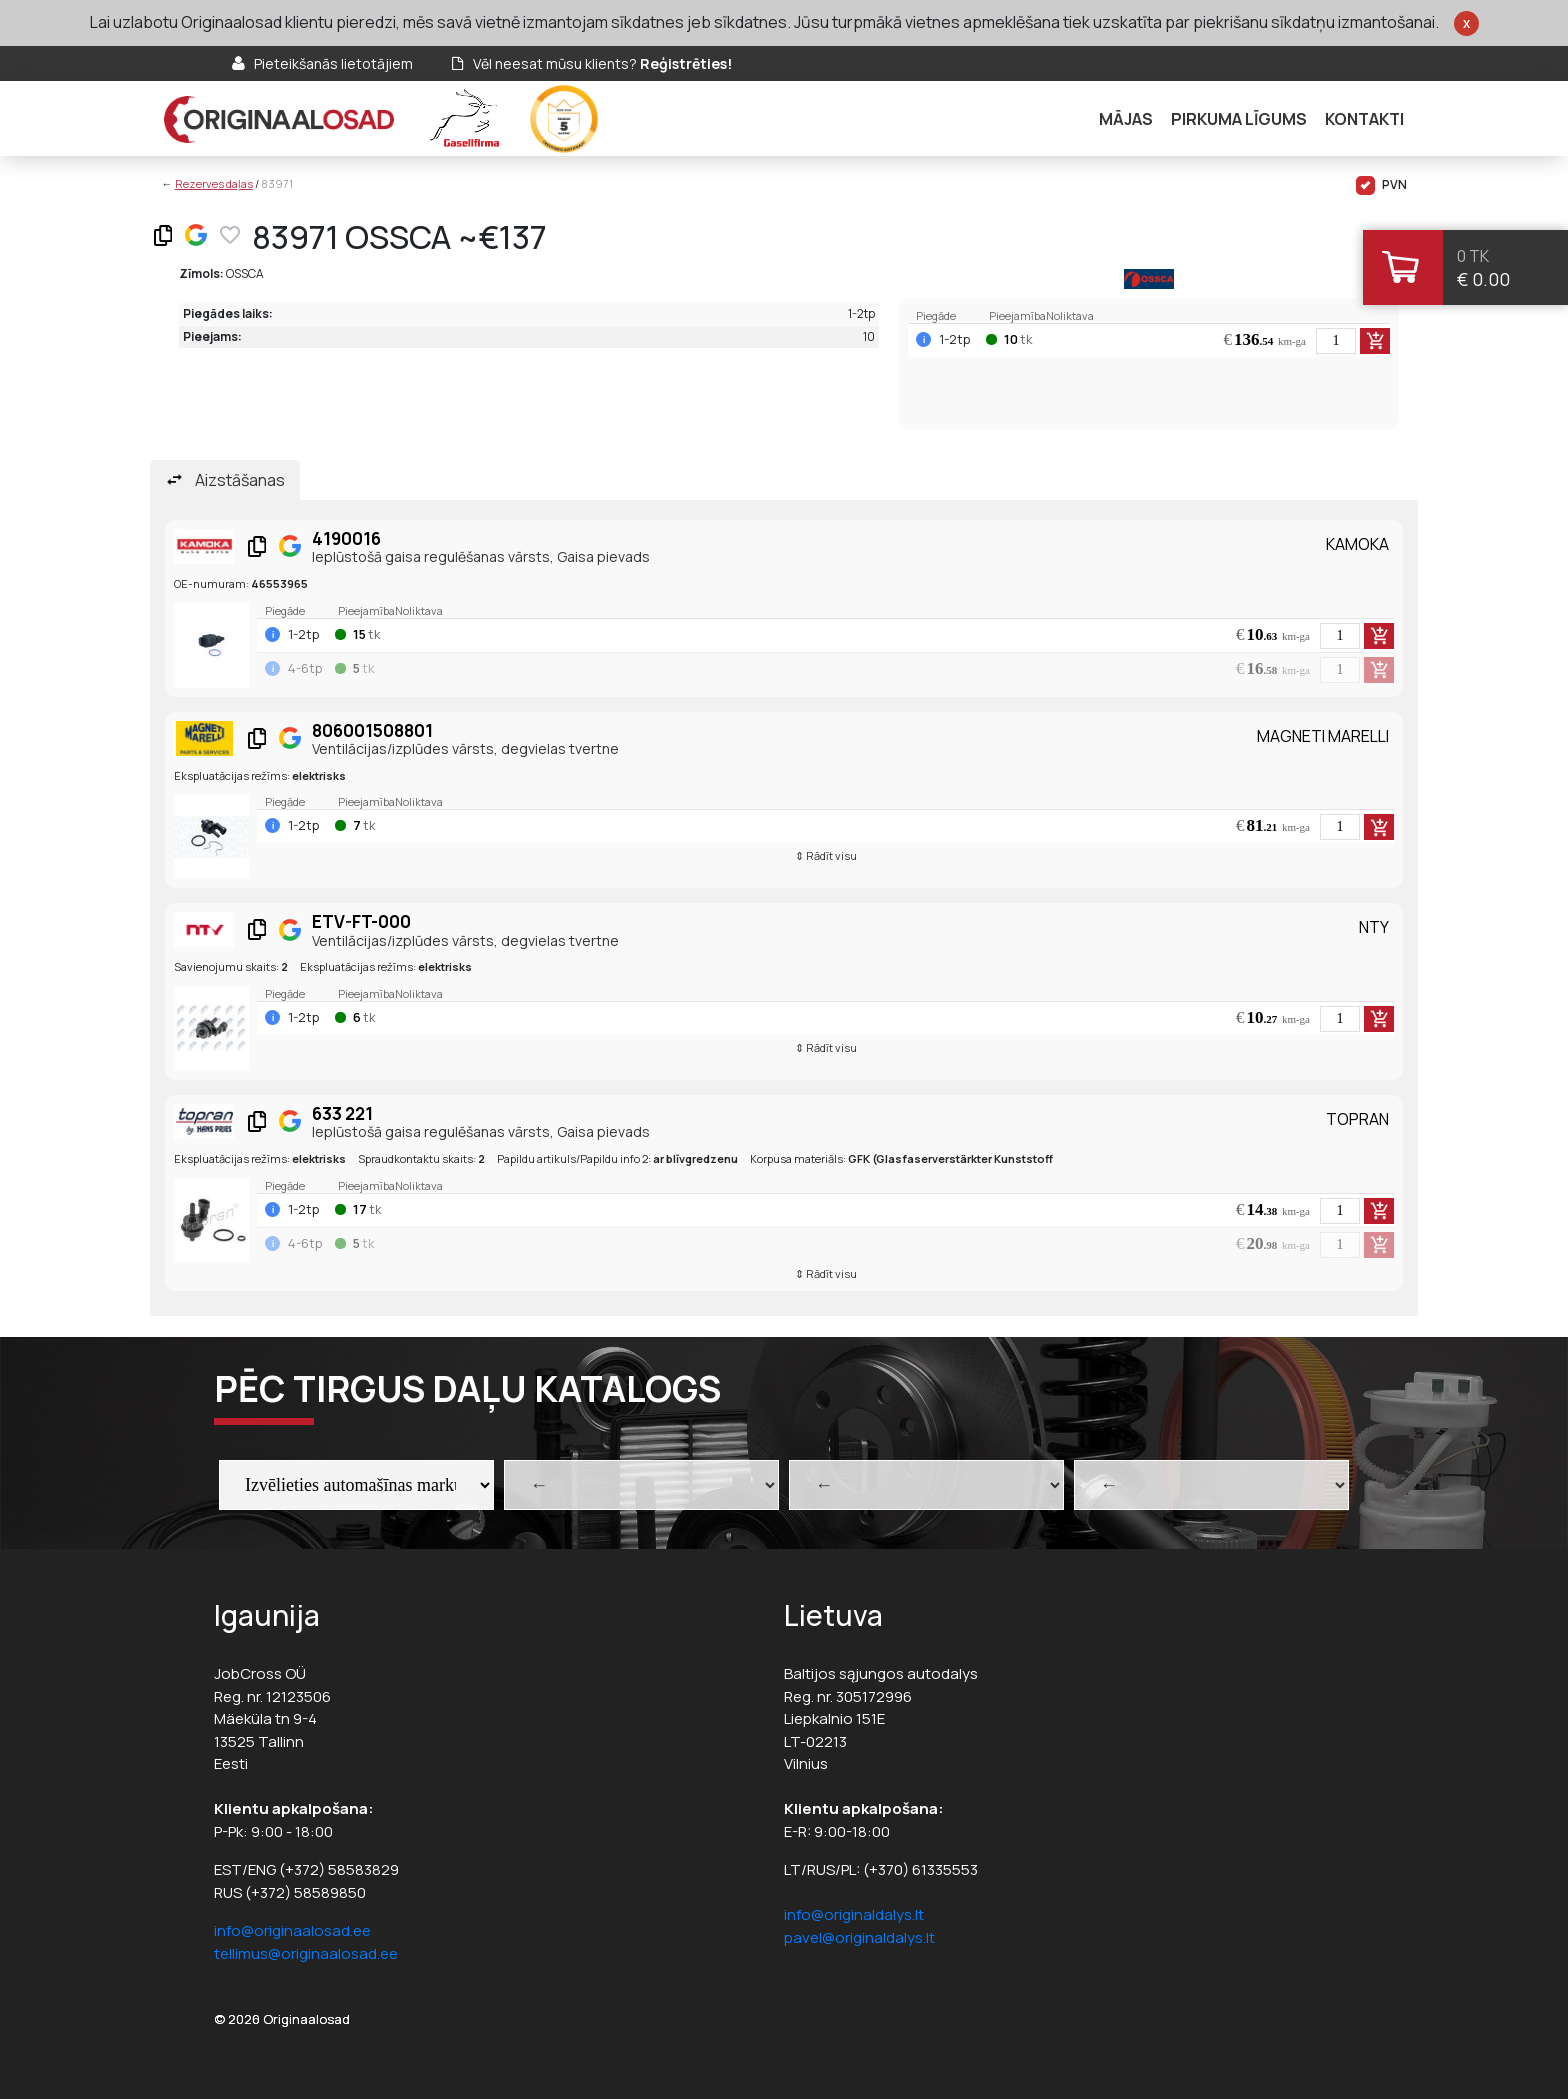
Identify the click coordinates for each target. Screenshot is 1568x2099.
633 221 (342, 1113)
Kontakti (1364, 119)
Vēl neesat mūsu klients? (602, 63)
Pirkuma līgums (1239, 119)
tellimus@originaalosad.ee (306, 1953)
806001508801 (372, 730)
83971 (277, 183)
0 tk (1473, 256)
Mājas (1126, 119)
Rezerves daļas (214, 183)
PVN (1381, 185)
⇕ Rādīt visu (826, 855)
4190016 (346, 538)
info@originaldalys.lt (854, 1914)
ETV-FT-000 (361, 921)
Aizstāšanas (240, 480)
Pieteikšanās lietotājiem (333, 63)
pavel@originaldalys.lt (859, 1937)
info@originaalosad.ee (292, 1930)
